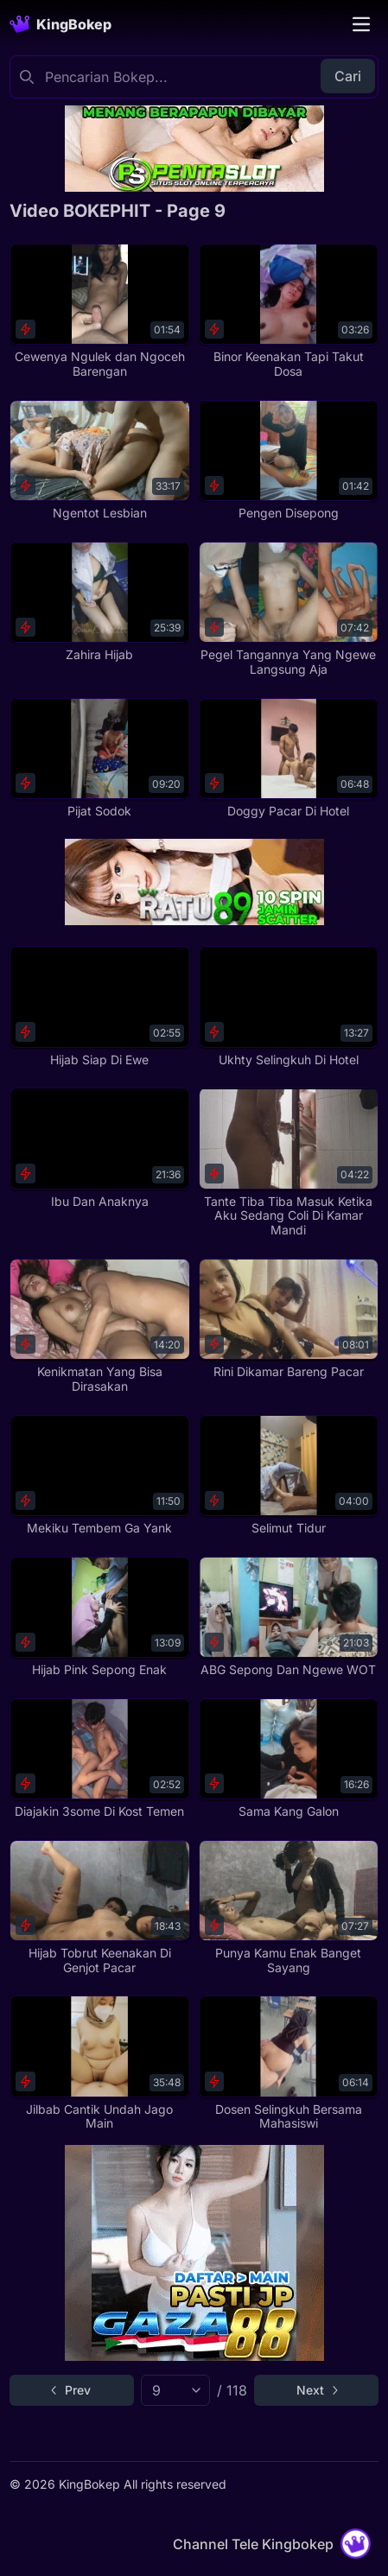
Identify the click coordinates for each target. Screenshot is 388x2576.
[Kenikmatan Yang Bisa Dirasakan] (99, 1326)
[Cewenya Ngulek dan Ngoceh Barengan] (99, 311)
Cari (347, 76)
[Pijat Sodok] (99, 758)
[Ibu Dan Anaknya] (99, 1148)
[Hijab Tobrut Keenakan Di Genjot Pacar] (99, 1908)
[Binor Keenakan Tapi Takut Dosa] (288, 311)
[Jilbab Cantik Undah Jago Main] (99, 2063)
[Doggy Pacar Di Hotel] (288, 758)
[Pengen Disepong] (288, 460)
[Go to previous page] (72, 2390)
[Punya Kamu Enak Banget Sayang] (288, 1908)
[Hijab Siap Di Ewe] (99, 1006)
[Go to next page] (316, 2390)
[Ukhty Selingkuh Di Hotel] (288, 1006)
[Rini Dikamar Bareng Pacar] (288, 1319)
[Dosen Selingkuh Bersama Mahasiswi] (288, 2063)
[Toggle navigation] (361, 24)
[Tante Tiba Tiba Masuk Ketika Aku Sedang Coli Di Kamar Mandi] (288, 1163)
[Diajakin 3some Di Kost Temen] (99, 1758)
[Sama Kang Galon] (288, 1758)
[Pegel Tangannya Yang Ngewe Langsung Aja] (288, 609)
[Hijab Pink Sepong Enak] (99, 1617)
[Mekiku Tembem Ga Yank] (99, 1475)
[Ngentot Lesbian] (99, 460)
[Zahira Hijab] (99, 602)
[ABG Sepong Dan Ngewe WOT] (288, 1617)
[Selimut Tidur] (288, 1475)
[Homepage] (60, 24)
